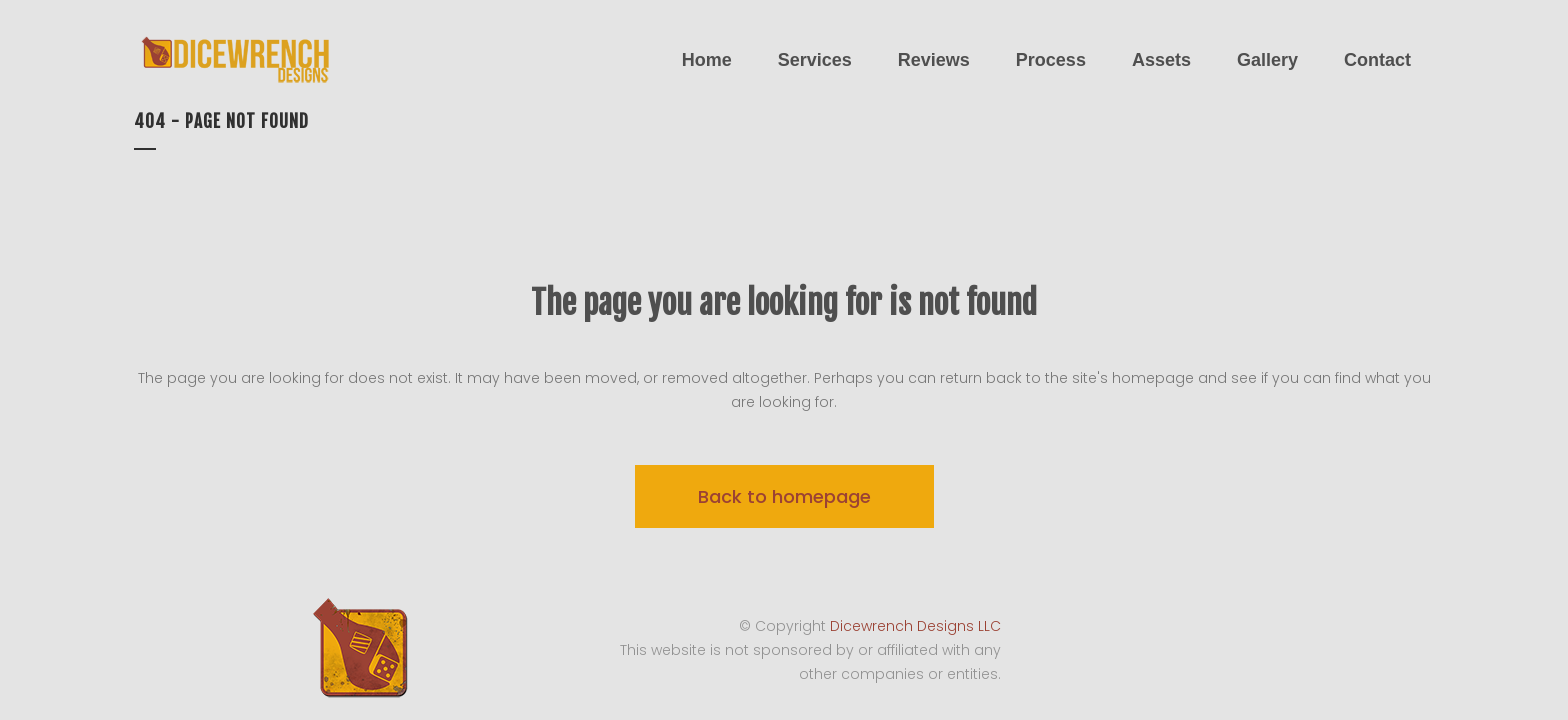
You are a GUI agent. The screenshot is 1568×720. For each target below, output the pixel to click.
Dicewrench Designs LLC (915, 626)
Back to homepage (784, 496)
